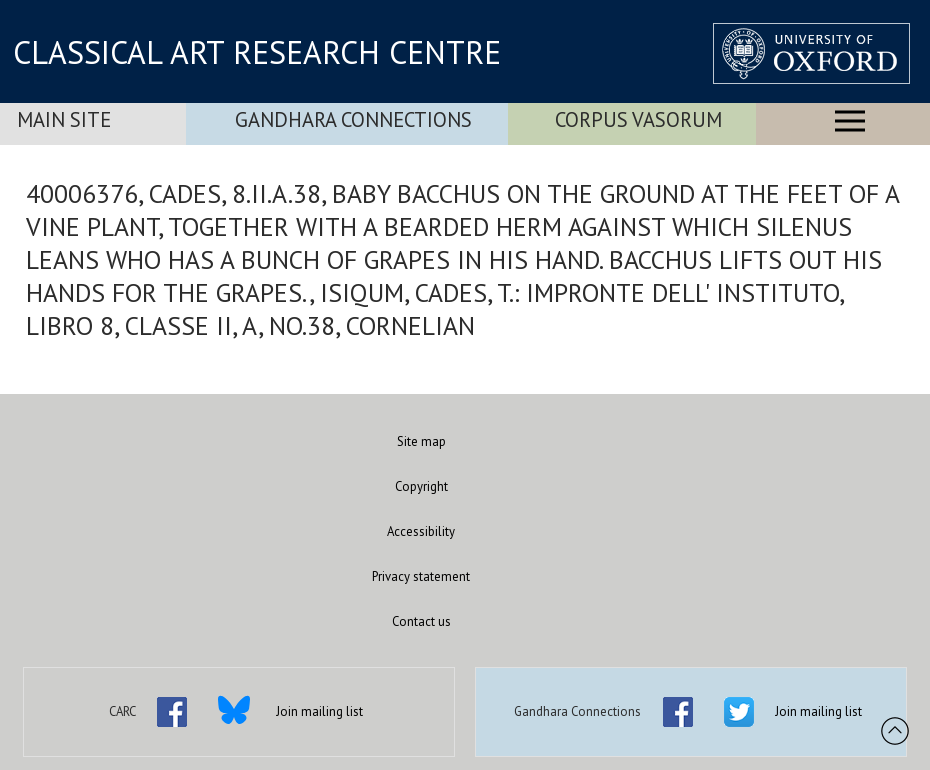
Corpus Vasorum (638, 119)
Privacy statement (421, 576)
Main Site (64, 119)
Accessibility (421, 531)
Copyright (421, 486)
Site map (421, 441)
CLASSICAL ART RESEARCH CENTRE (257, 52)
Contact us (421, 621)
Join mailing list (319, 711)
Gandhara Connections (353, 119)
